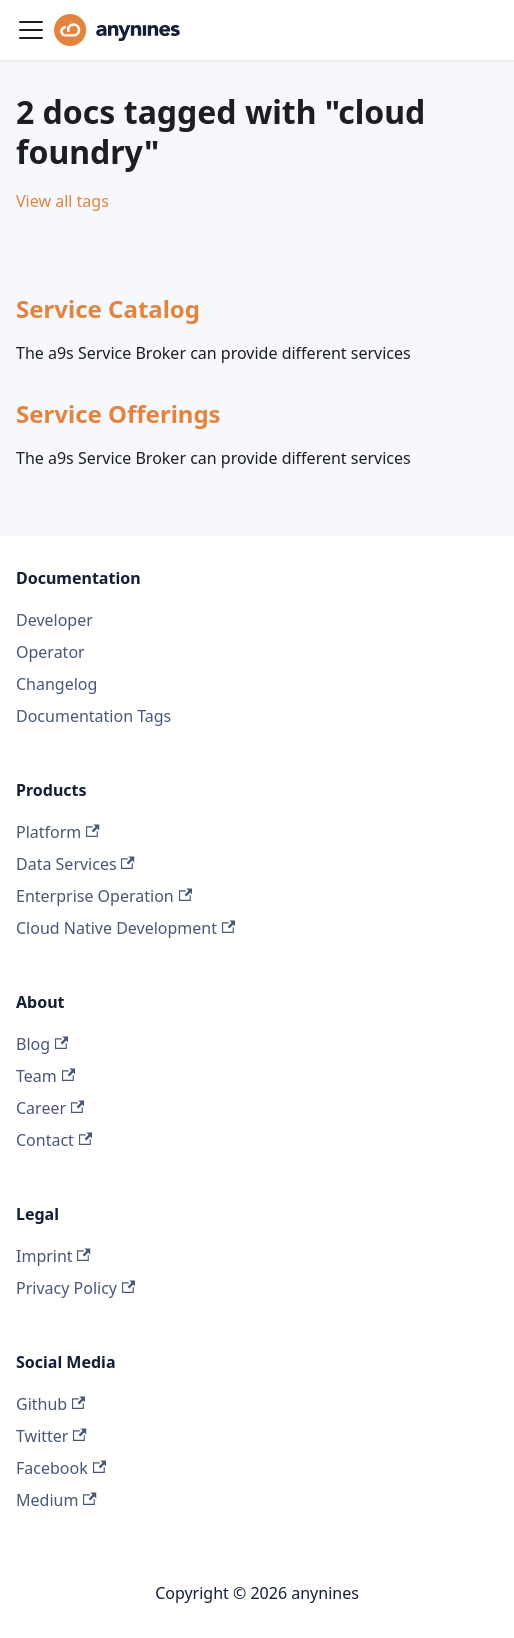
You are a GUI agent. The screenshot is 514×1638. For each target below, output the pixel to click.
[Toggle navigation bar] (31, 30)
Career (50, 1108)
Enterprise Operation (104, 896)
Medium (56, 1500)
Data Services (75, 864)
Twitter (51, 1436)
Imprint (53, 1256)
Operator (50, 652)
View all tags (62, 201)
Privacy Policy (75, 1288)
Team (45, 1076)
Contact (54, 1140)
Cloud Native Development (125, 928)
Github (50, 1404)
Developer (54, 620)
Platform (58, 832)
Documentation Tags (93, 716)
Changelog (56, 684)
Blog (42, 1044)
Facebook (61, 1468)
